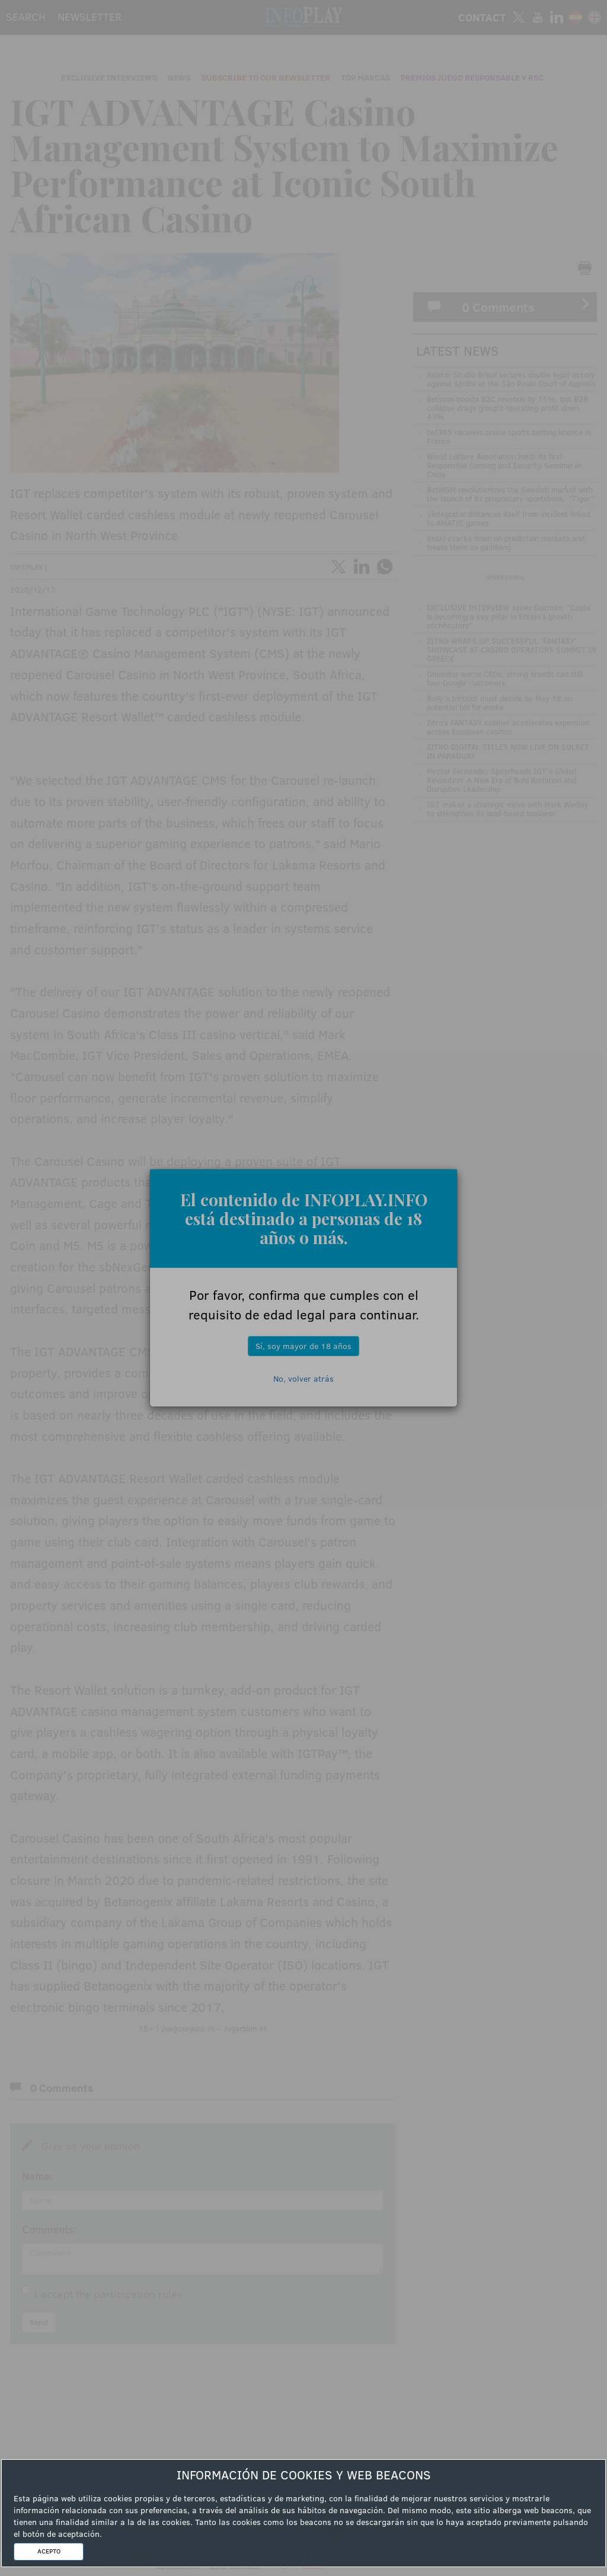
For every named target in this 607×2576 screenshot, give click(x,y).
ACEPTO (48, 2551)
